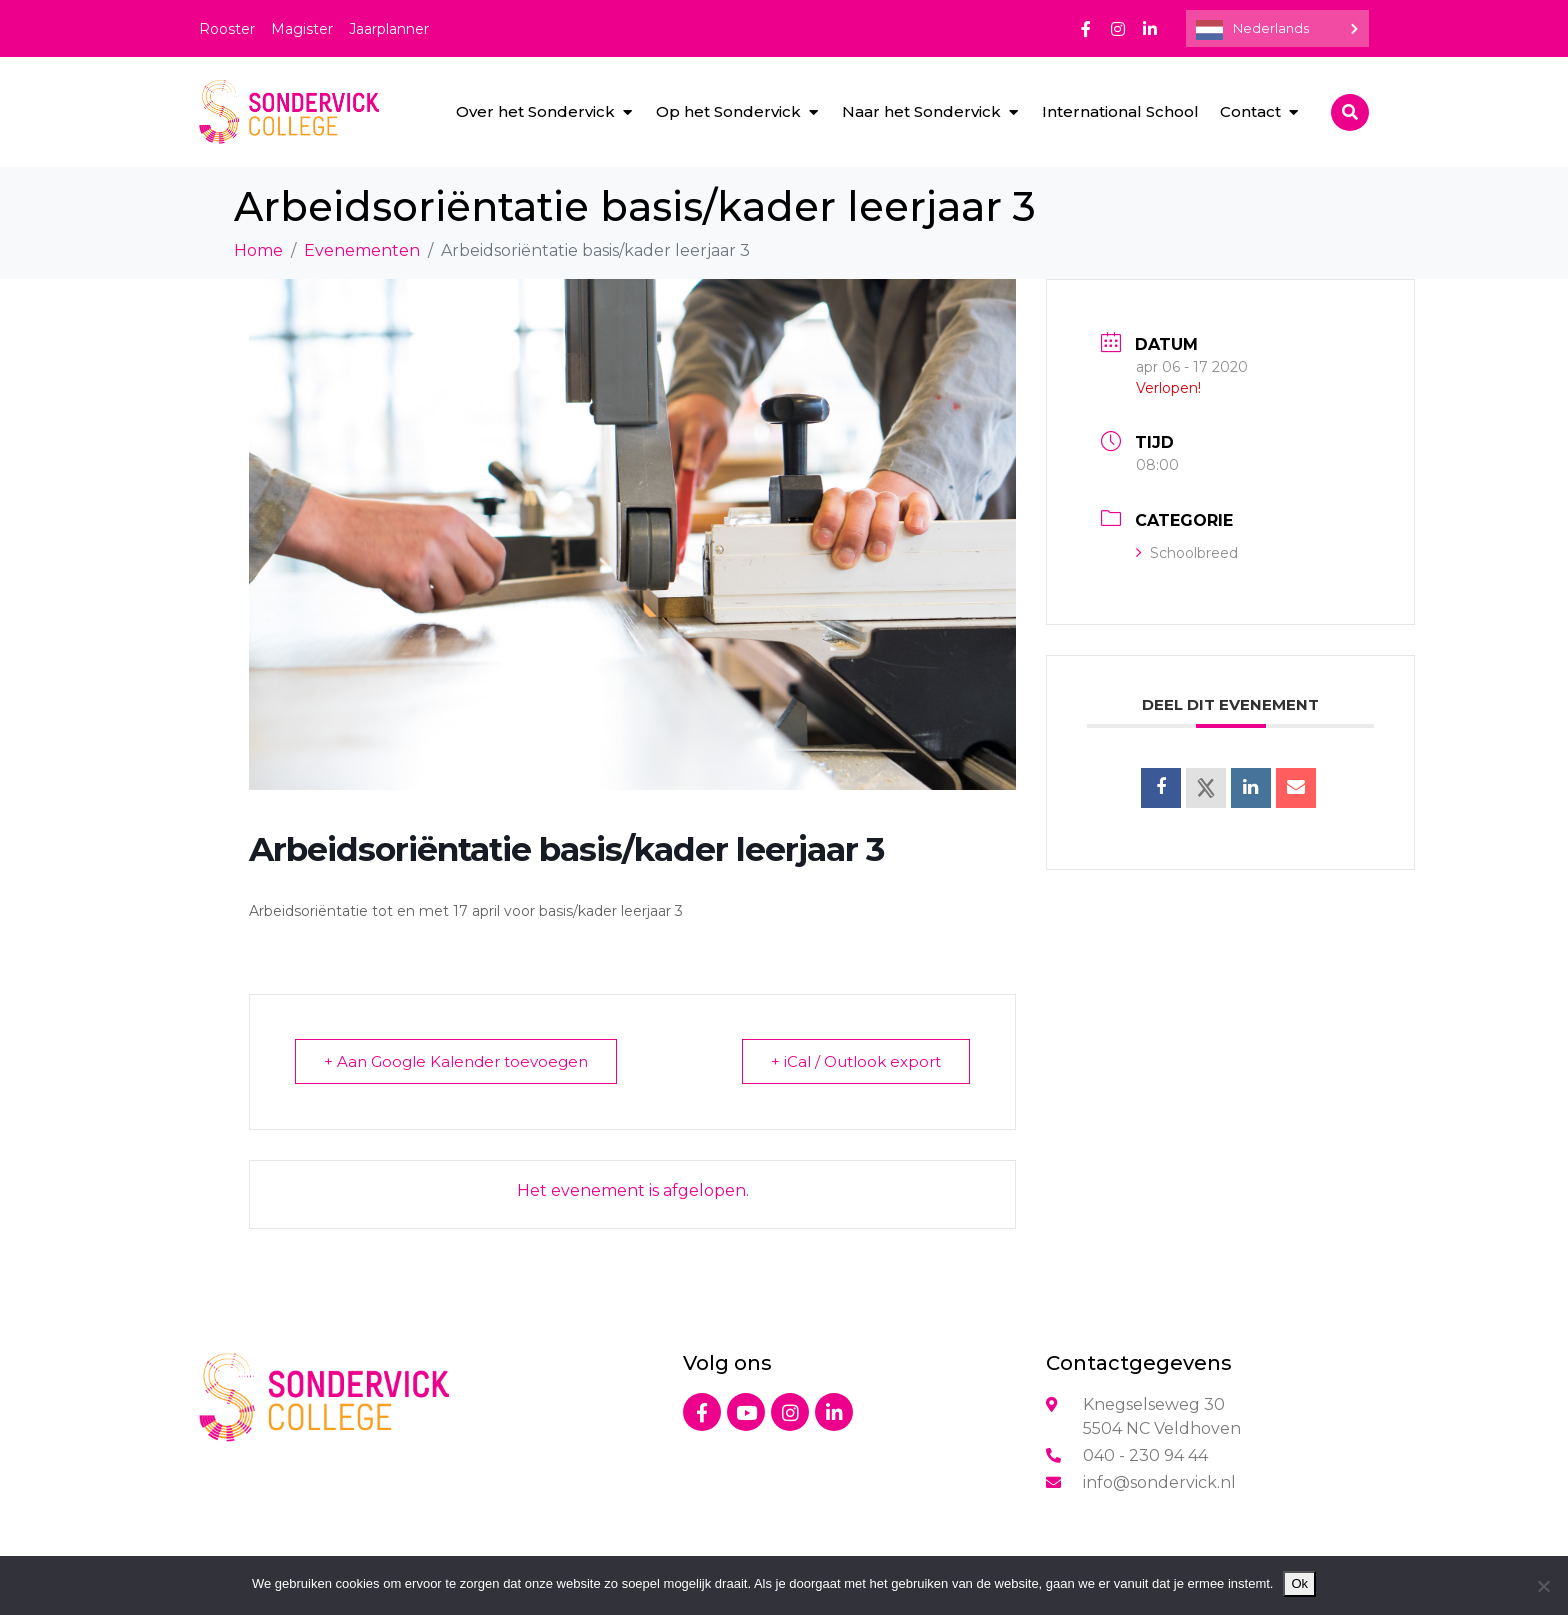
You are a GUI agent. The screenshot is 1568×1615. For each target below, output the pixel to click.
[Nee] (1543, 1586)
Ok (1299, 1583)
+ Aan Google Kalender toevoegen (456, 1061)
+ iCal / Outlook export (856, 1061)
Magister (302, 29)
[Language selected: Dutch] (1277, 28)
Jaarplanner (389, 29)
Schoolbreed (1187, 553)
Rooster (227, 29)
